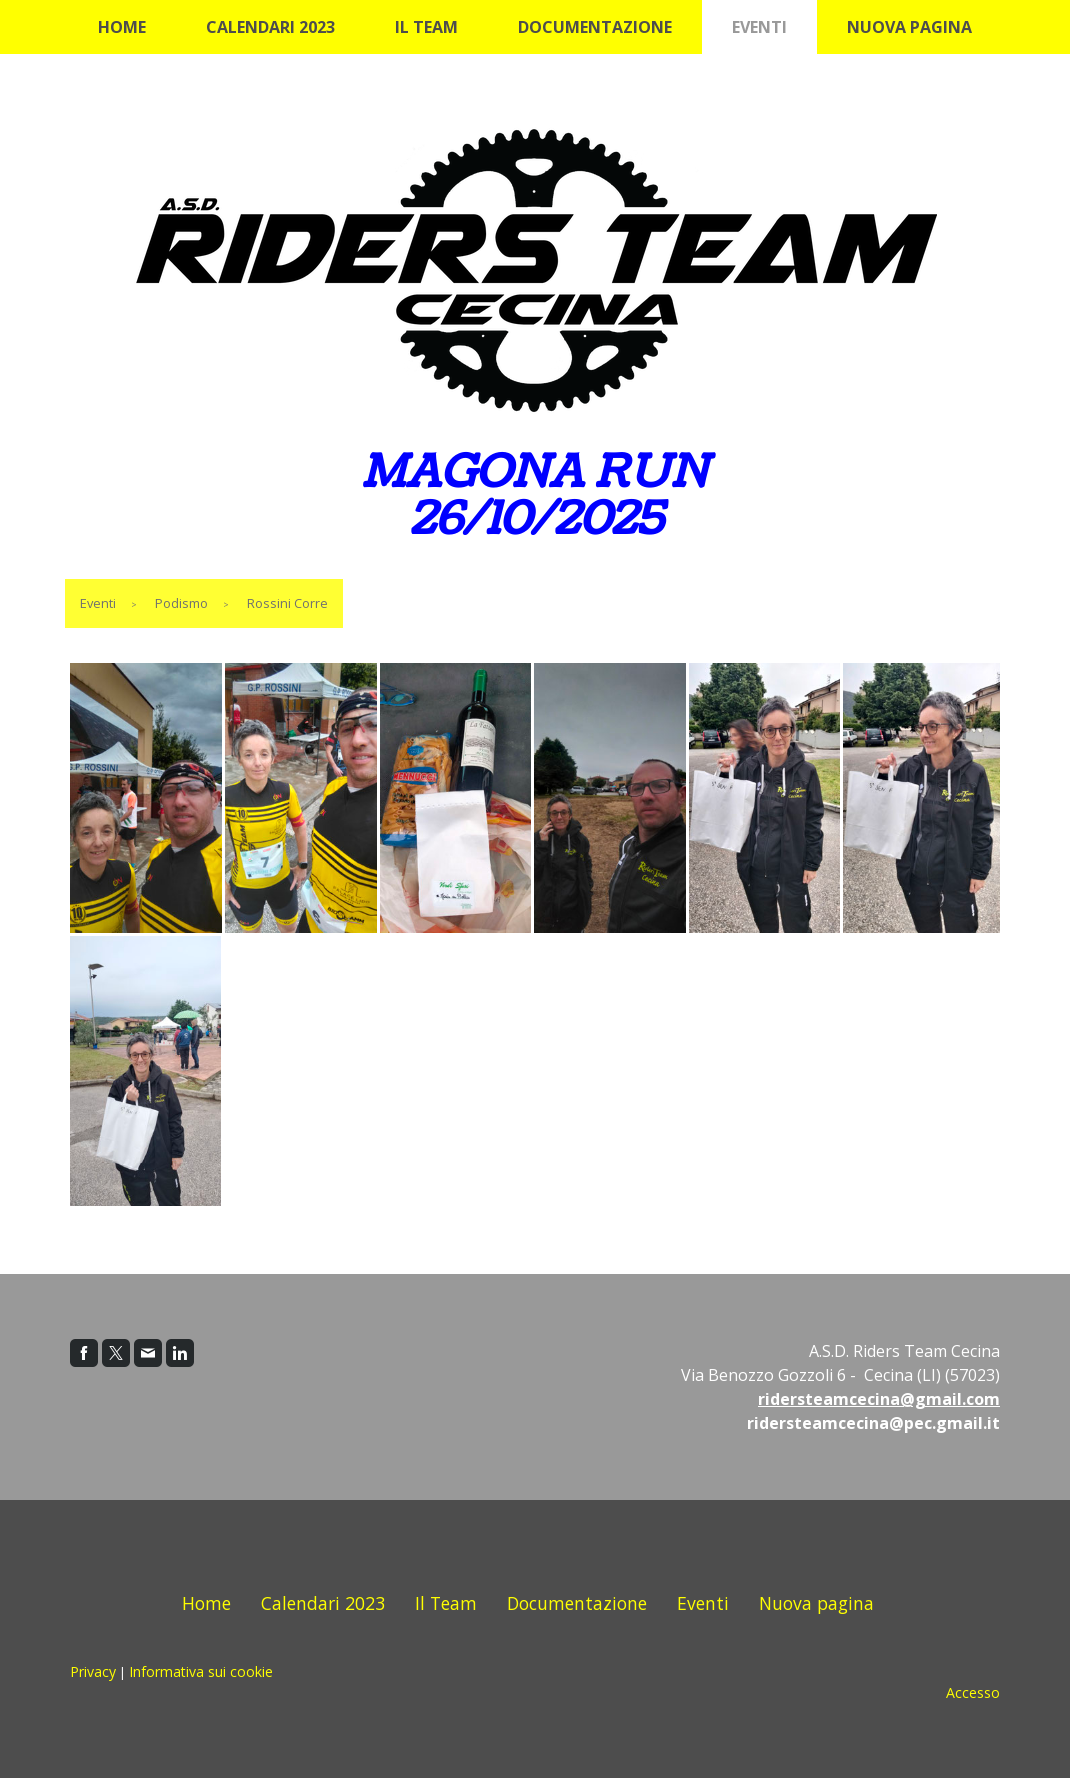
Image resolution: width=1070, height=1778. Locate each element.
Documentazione (595, 27)
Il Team (426, 27)
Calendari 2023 (270, 27)
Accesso (973, 1692)
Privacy (93, 1671)
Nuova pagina (909, 27)
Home (122, 27)
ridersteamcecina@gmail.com (879, 1399)
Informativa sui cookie (201, 1671)
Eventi (759, 27)
